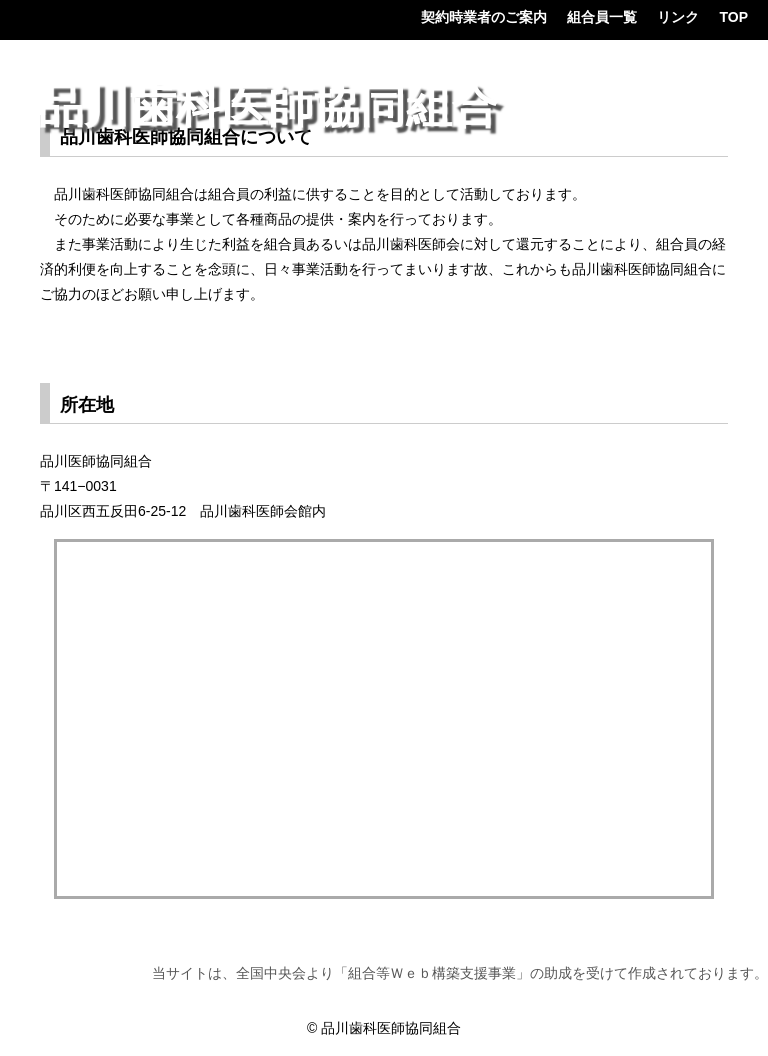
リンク (678, 17)
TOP (733, 17)
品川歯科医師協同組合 (268, 106)
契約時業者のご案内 (484, 17)
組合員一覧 (602, 17)
